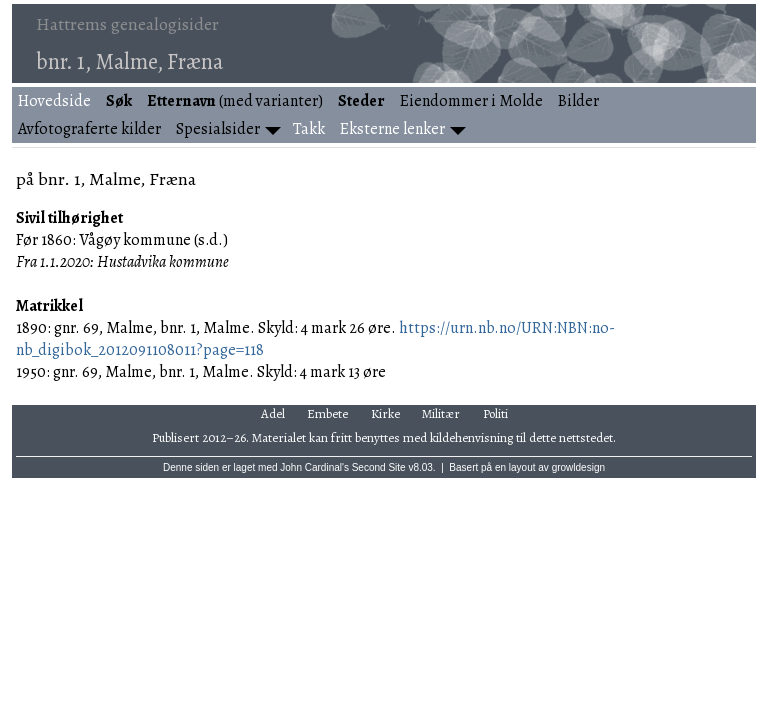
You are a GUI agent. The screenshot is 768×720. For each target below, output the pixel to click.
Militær (441, 413)
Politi (495, 413)
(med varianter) (235, 101)
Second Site (379, 467)
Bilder (578, 101)
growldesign (578, 467)
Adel (273, 413)
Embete (327, 413)
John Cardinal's (314, 467)
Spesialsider (218, 129)
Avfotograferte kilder (89, 129)
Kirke (385, 413)
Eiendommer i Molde (471, 101)
